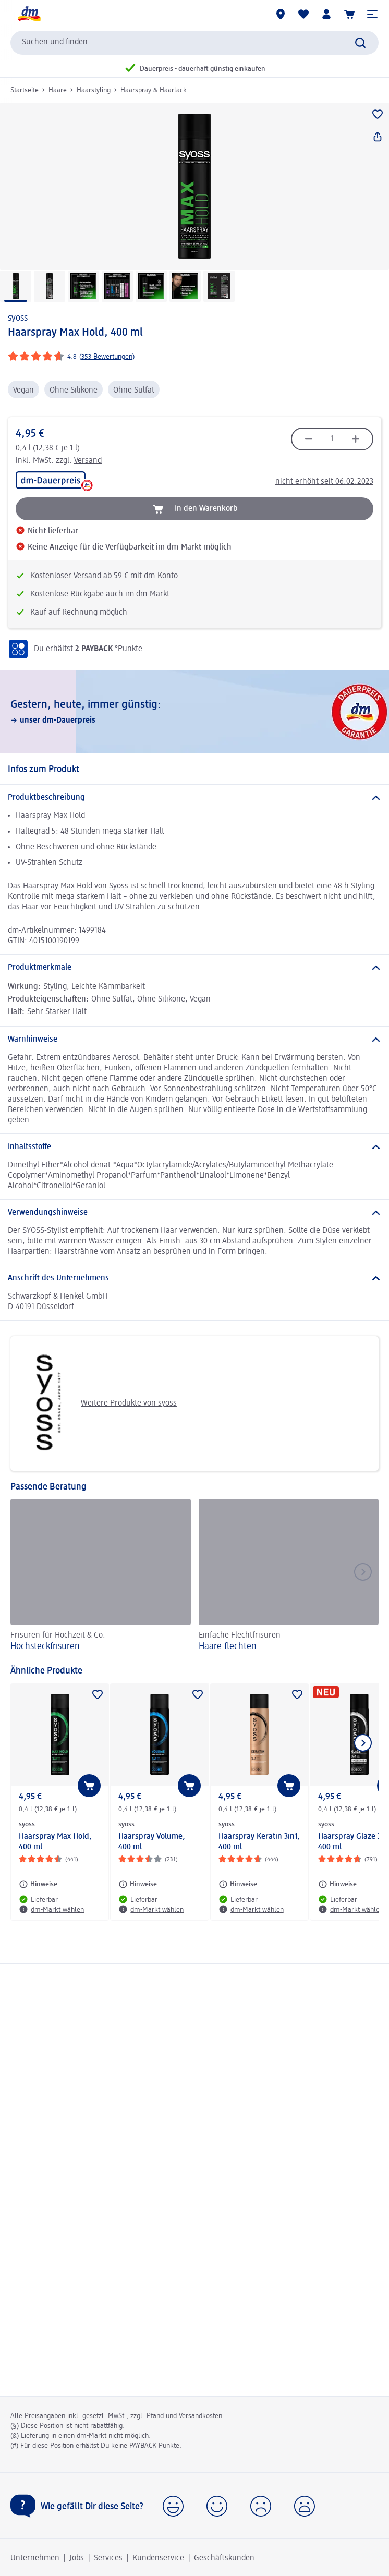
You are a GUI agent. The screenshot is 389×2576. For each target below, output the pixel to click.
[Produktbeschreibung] (194, 798)
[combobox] (194, 43)
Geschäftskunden (224, 2558)
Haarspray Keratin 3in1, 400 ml (259, 1842)
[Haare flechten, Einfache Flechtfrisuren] (289, 1577)
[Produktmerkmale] (194, 968)
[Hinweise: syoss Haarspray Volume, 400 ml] (137, 1884)
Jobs (76, 2558)
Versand (88, 461)
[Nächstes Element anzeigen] (363, 1743)
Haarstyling (94, 90)
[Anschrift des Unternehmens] (194, 1278)
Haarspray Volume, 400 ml (151, 1842)
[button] (372, 14)
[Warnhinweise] (194, 1040)
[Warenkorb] (349, 14)
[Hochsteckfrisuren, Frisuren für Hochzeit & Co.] (100, 1577)
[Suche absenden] (360, 43)
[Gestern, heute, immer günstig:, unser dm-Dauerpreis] (194, 711)
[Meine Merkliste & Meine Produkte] (303, 14)
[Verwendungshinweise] (194, 1213)
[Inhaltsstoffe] (194, 1147)
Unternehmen (34, 2558)
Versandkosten (200, 2416)
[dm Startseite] (28, 14)
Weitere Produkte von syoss (97, 1403)
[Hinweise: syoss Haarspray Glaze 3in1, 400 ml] (337, 1884)
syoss (18, 318)
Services (108, 2558)
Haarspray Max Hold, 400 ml (55, 1842)
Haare (57, 90)
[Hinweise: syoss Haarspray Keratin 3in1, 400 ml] (237, 1884)
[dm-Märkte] (280, 14)
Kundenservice (158, 2558)
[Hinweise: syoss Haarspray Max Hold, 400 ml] (38, 1884)
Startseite (24, 90)
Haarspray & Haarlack (153, 90)
